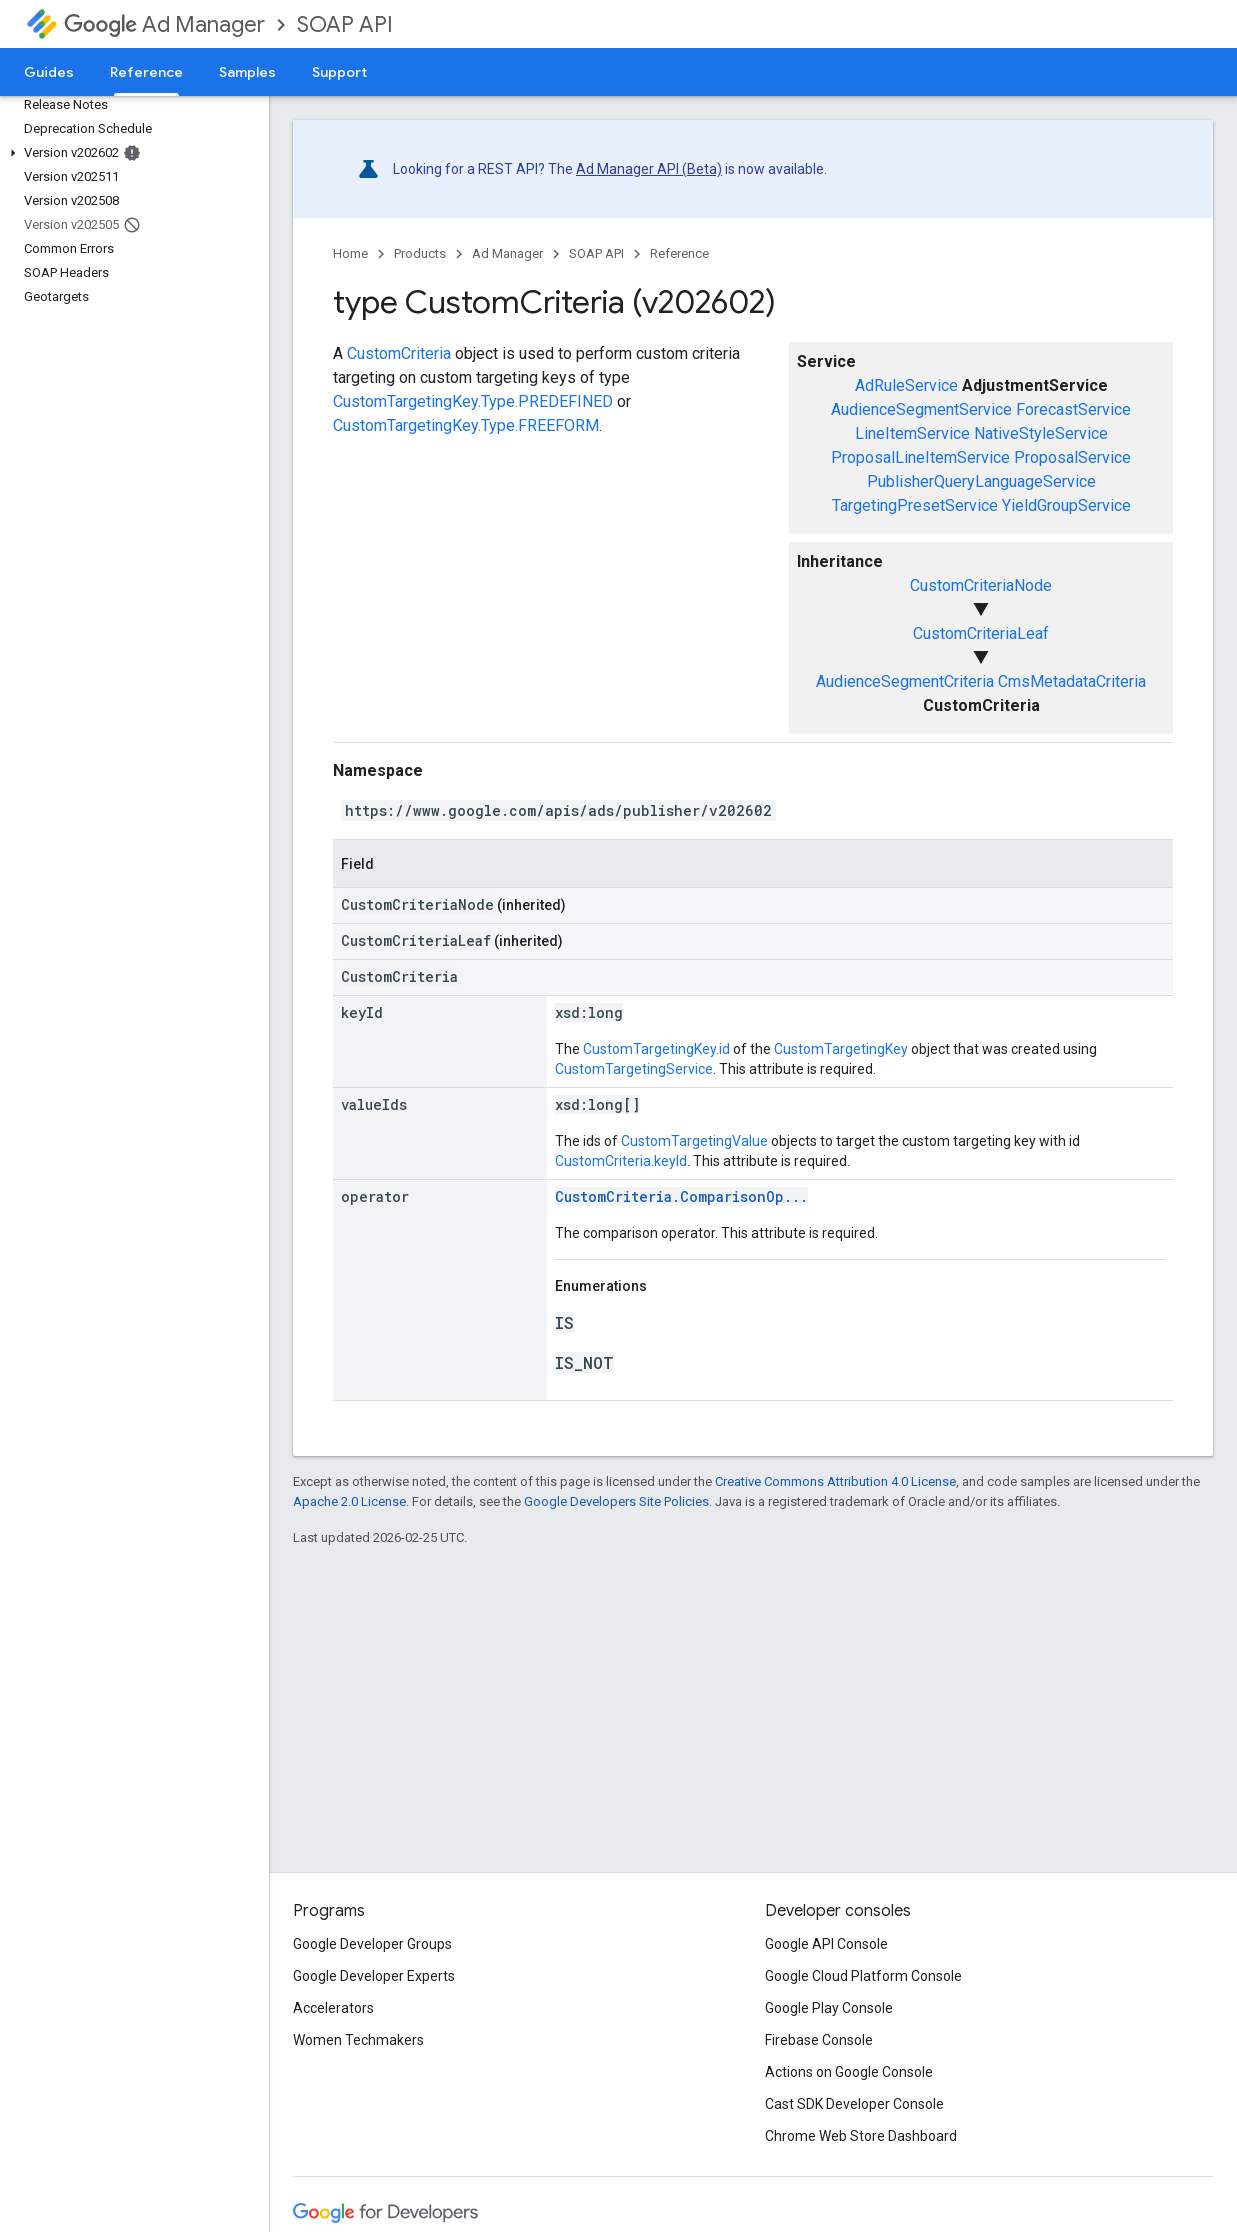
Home (350, 253)
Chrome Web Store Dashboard (861, 2136)
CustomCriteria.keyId (621, 1161)
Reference (679, 253)
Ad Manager (164, 24)
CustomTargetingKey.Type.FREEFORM (466, 425)
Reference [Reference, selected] (146, 72)
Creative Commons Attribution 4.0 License (835, 1481)
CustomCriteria (399, 353)
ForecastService (1073, 409)
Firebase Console (819, 2040)
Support (339, 72)
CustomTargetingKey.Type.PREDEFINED (473, 401)
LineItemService (912, 433)
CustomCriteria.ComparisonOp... (681, 1196)
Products (420, 253)
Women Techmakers (358, 2040)
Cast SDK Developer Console (854, 2104)
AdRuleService (906, 385)
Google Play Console (829, 2008)
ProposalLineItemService (920, 457)
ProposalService (1072, 457)
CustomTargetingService (634, 1069)
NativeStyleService (1041, 433)
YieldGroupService (1066, 505)
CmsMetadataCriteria (1072, 681)
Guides (49, 72)
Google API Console (826, 1944)
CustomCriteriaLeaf (981, 633)
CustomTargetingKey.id (656, 1049)
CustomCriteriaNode (981, 585)
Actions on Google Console (849, 2072)
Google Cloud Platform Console (863, 1976)
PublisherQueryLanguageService (981, 481)
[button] (130, 153)
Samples (247, 72)
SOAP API (345, 24)
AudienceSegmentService (921, 409)
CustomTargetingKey (841, 1049)
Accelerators (333, 2008)
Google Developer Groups (372, 1944)
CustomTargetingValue (694, 1141)
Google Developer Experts (374, 1976)
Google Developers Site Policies (616, 1501)
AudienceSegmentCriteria (905, 681)
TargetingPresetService (915, 505)
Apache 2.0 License (349, 1501)
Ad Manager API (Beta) (649, 169)
